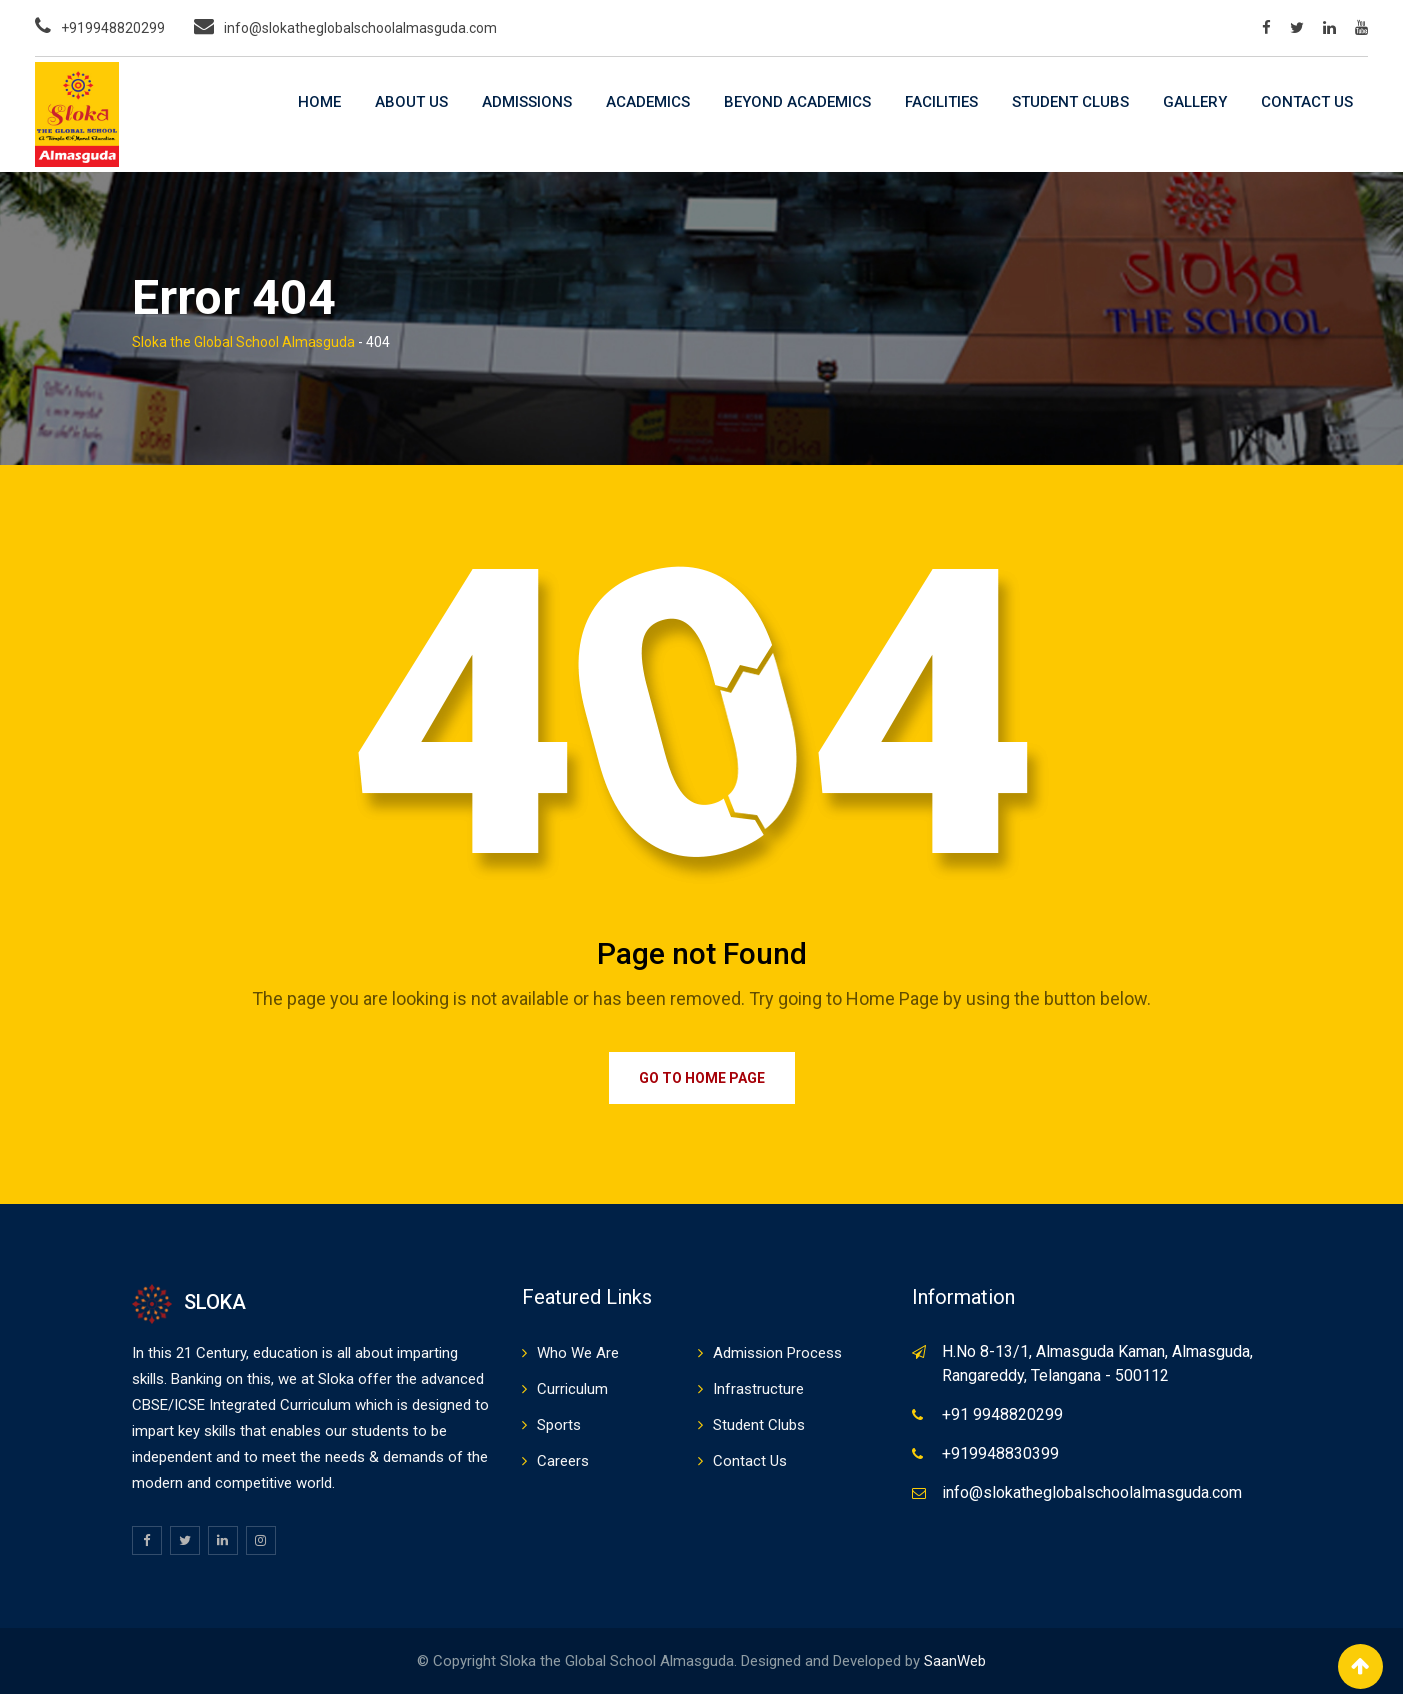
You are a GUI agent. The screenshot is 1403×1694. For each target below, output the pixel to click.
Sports (559, 1425)
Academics (648, 102)
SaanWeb (955, 1661)
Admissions (527, 102)
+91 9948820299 (1002, 1414)
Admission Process (777, 1353)
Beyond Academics (797, 102)
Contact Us (1307, 102)
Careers (563, 1461)
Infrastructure (758, 1389)
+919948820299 (113, 28)
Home (319, 102)
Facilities (941, 102)
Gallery (1195, 102)
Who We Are (578, 1353)
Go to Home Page (702, 1078)
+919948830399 (1000, 1453)
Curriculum (572, 1389)
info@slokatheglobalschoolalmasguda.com (360, 28)
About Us (411, 102)
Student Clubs (1070, 102)
